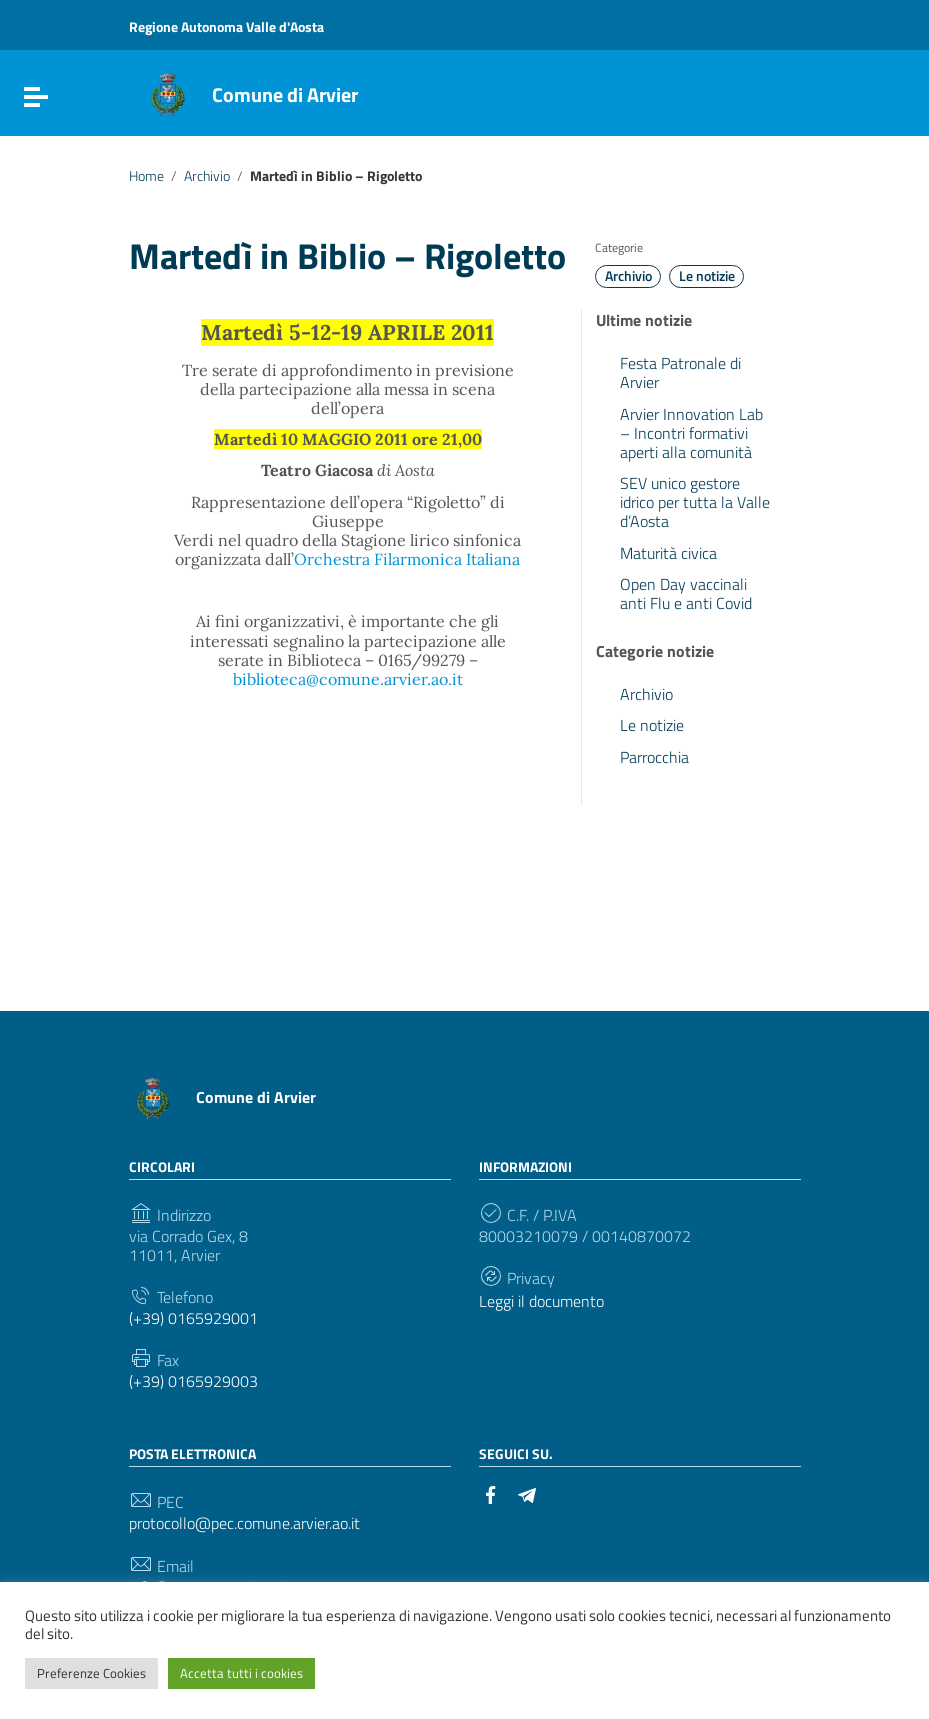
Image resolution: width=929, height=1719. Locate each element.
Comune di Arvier (285, 94)
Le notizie (707, 276)
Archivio (207, 176)
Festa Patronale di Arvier (680, 372)
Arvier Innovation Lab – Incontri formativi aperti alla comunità (691, 433)
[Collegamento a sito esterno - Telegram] (527, 1493)
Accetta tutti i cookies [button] (241, 1673)
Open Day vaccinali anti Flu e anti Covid (686, 593)
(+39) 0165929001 (193, 1318)
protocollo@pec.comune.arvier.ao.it (244, 1523)
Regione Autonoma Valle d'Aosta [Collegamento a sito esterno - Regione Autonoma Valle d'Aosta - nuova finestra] (226, 26)
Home (146, 176)
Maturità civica (668, 553)
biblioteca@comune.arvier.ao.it (348, 679)
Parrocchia (654, 757)
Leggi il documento (541, 1301)
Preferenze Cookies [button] (91, 1673)
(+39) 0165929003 (193, 1381)
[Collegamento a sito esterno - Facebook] (491, 1493)
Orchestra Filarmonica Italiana (407, 559)
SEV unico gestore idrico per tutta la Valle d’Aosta (695, 502)
